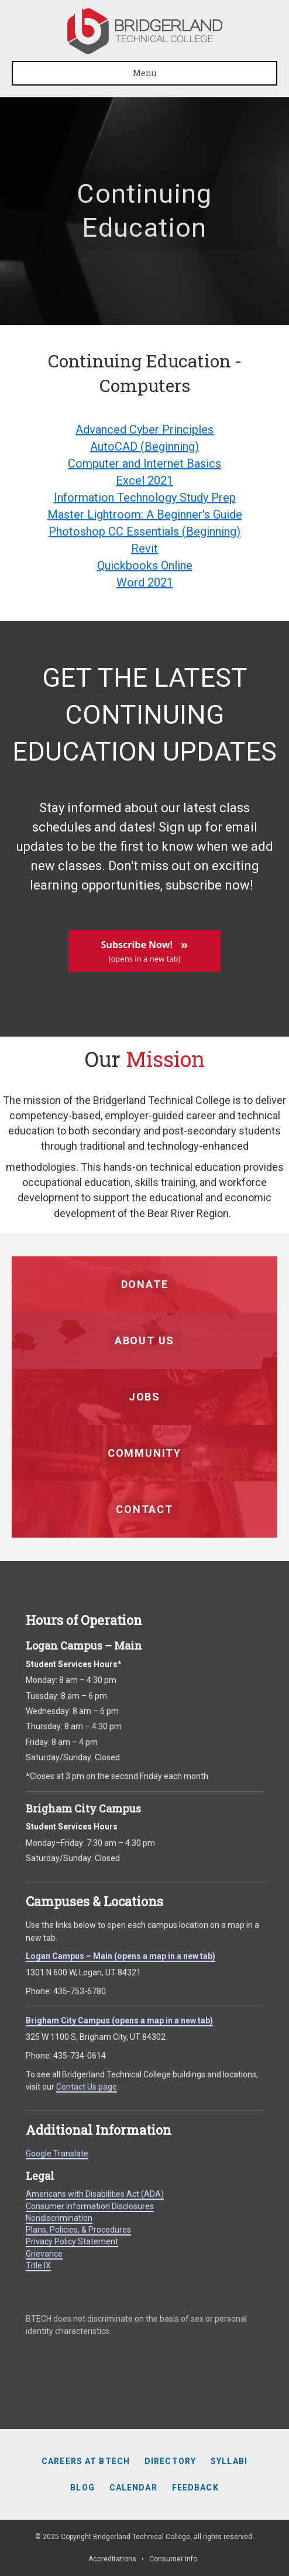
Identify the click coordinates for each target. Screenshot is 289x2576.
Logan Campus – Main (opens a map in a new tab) (120, 1956)
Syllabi (229, 2461)
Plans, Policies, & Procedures (78, 2229)
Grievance (44, 2253)
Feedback (195, 2487)
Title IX (38, 2265)
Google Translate (57, 2153)
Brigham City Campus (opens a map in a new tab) (119, 2020)
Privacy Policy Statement (72, 2241)
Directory (170, 2461)
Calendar (133, 2487)
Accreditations (112, 2559)
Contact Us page (86, 2086)
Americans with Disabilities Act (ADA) (95, 2194)
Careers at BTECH (86, 2461)
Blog (82, 2487)
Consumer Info (173, 2559)
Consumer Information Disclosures (90, 2206)
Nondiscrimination (59, 2218)
